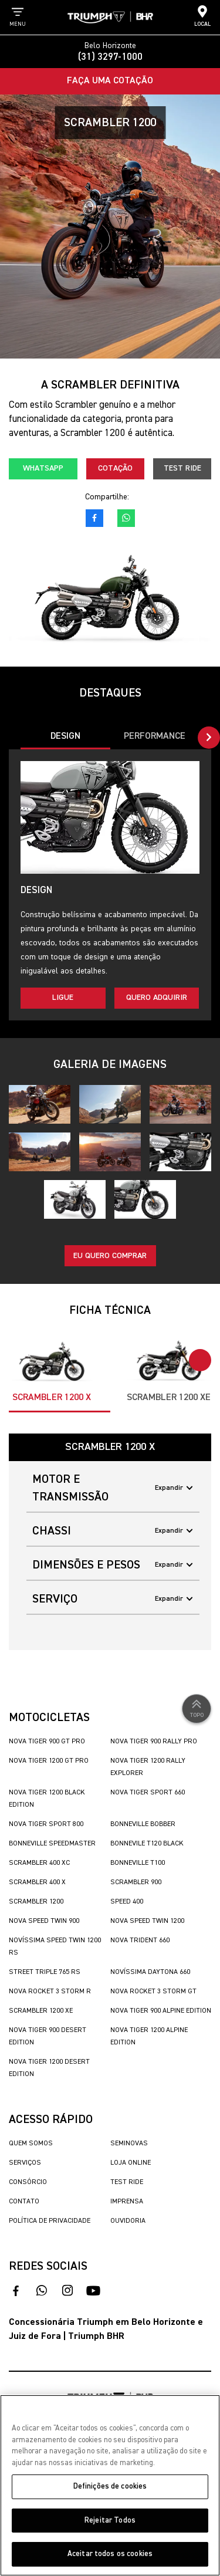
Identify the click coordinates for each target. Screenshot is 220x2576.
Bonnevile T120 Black (147, 1843)
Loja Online (130, 2162)
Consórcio (28, 2182)
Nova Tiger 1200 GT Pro (49, 1760)
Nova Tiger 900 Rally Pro (153, 1741)
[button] (209, 737)
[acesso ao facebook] (94, 518)
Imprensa (126, 2201)
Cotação (115, 468)
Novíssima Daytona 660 (150, 1972)
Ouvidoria (127, 2221)
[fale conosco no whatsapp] (126, 518)
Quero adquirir (156, 997)
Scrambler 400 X (37, 1882)
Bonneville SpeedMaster (52, 1843)
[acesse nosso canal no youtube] (93, 2291)
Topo (196, 1707)
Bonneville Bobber (142, 1824)
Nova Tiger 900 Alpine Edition (160, 2010)
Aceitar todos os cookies (110, 2554)
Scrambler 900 (135, 1882)
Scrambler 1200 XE (41, 2010)
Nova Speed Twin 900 (44, 1921)
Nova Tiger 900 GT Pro (47, 1741)
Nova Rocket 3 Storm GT (153, 1991)
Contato (24, 2201)
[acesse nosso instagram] (67, 2291)
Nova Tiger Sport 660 (147, 1792)
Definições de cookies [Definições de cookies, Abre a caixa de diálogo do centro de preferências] (110, 2486)
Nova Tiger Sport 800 (46, 1824)
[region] (110, 2485)
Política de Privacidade (49, 2221)
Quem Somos (31, 2143)
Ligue (62, 997)
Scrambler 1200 (36, 1901)
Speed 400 (126, 1901)
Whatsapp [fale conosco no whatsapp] (43, 468)
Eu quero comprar (110, 1256)
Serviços (25, 2162)
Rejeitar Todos (110, 2520)
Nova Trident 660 (140, 1940)
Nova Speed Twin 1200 (147, 1921)
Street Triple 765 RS (44, 1972)
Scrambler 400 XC (39, 1863)
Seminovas (129, 2143)
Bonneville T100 (137, 1863)
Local (202, 16)
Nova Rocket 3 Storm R (50, 1991)
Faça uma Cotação (110, 81)
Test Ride (182, 468)
